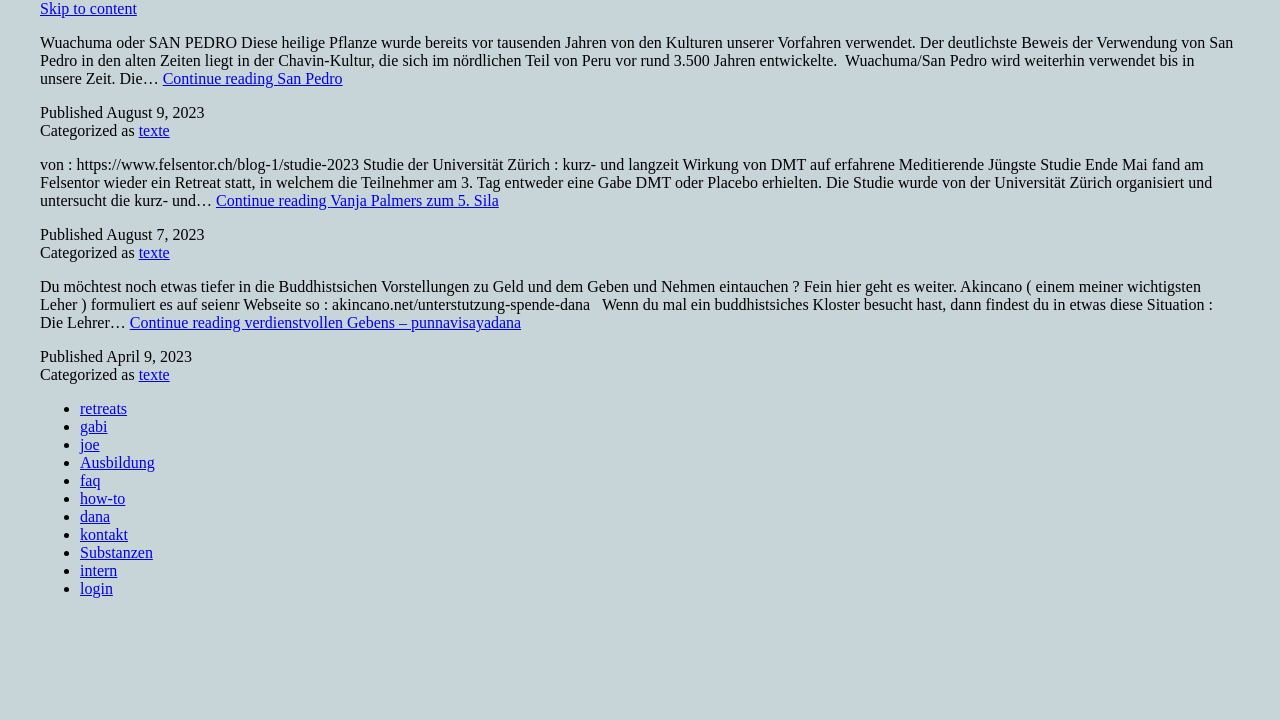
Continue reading (253, 78)
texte (154, 130)
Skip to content (88, 8)
